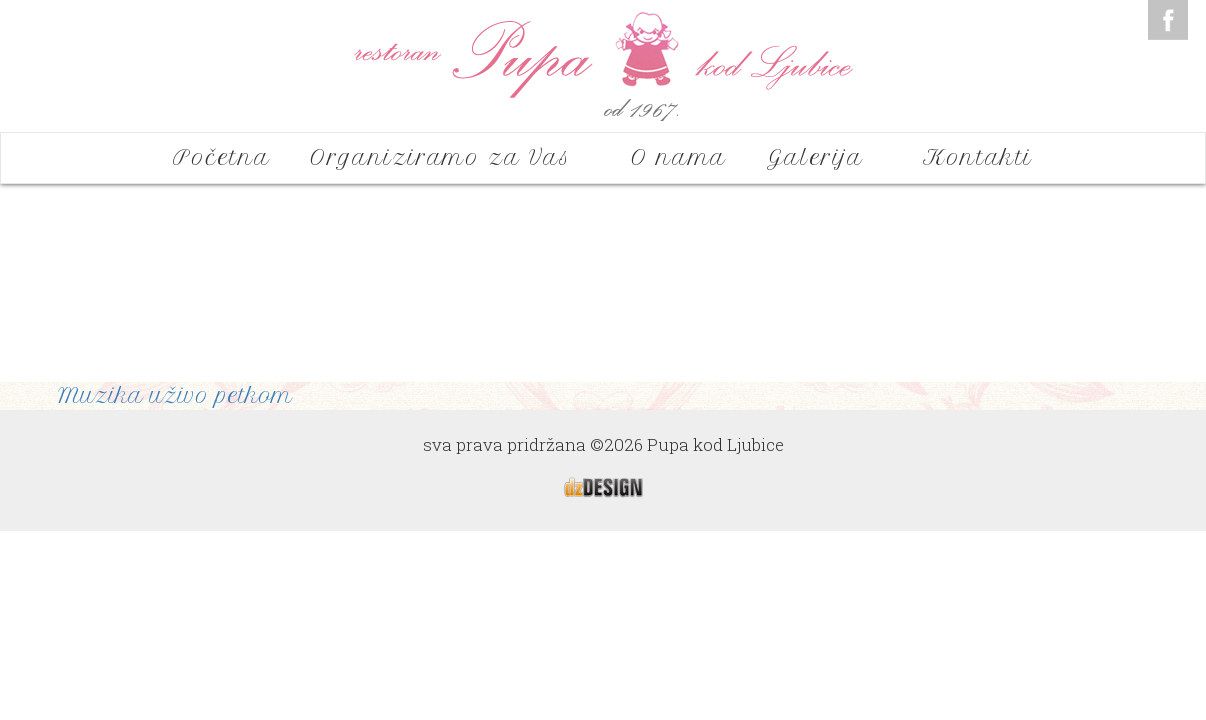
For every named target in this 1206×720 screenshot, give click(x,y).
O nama (679, 157)
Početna (221, 157)
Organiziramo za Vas (450, 157)
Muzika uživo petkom (175, 395)
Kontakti (978, 157)
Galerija (825, 157)
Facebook (1168, 20)
